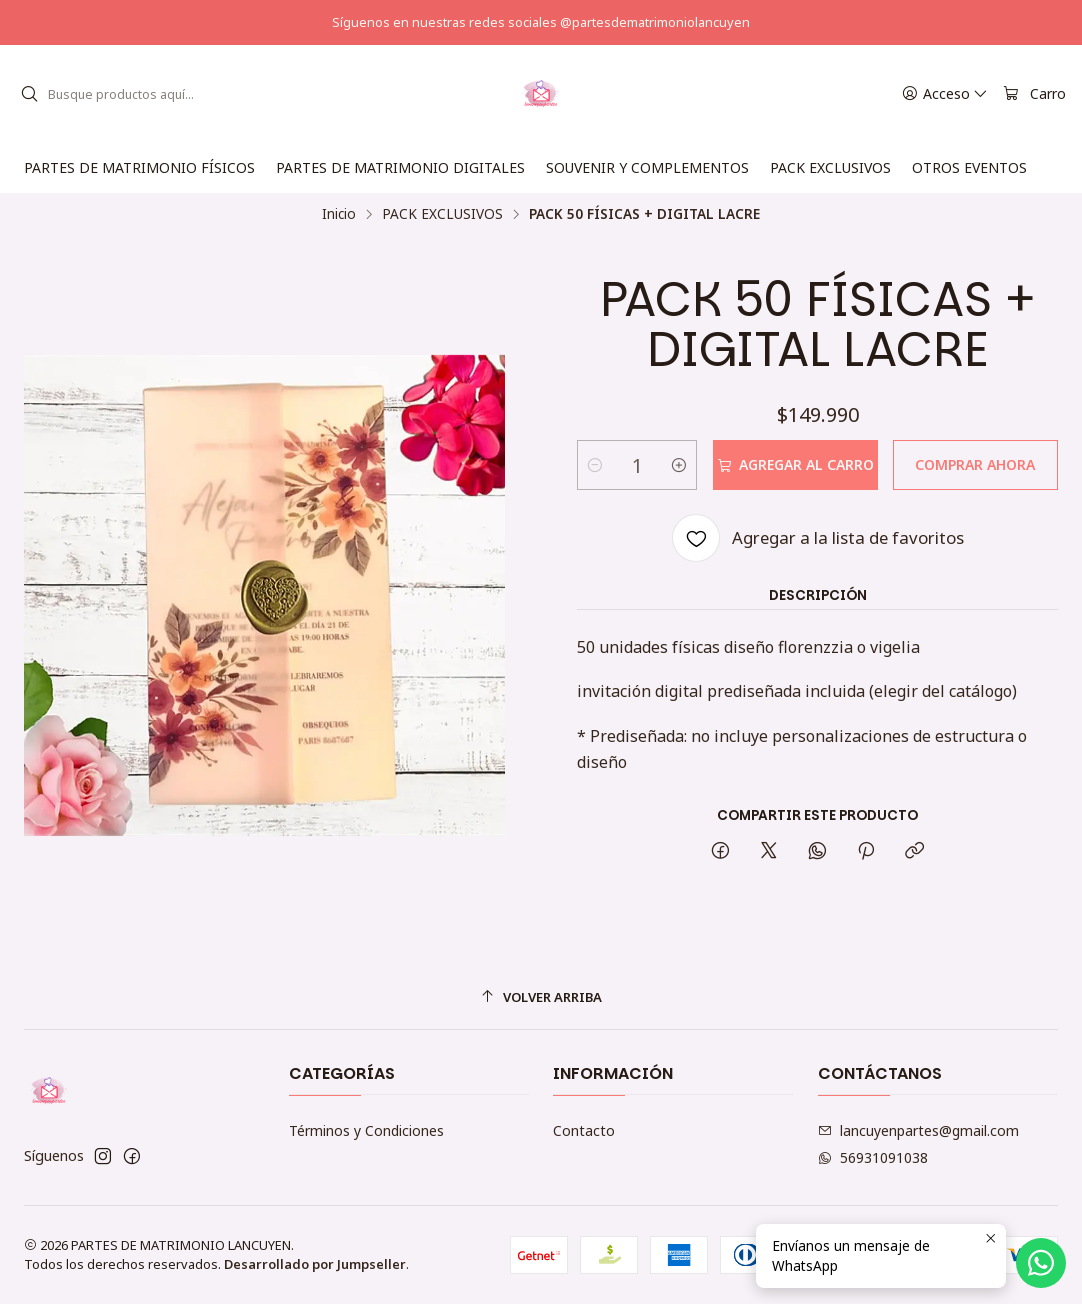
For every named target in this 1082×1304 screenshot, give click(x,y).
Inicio (339, 214)
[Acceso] (945, 94)
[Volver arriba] (541, 997)
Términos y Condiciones (366, 1130)
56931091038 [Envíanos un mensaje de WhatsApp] (873, 1157)
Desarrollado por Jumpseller (315, 1264)
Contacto (584, 1130)
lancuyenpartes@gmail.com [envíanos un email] (918, 1130)
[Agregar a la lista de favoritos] (818, 538)
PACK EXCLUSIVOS (442, 214)
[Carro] (1034, 94)
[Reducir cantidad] (595, 465)
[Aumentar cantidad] (679, 465)
